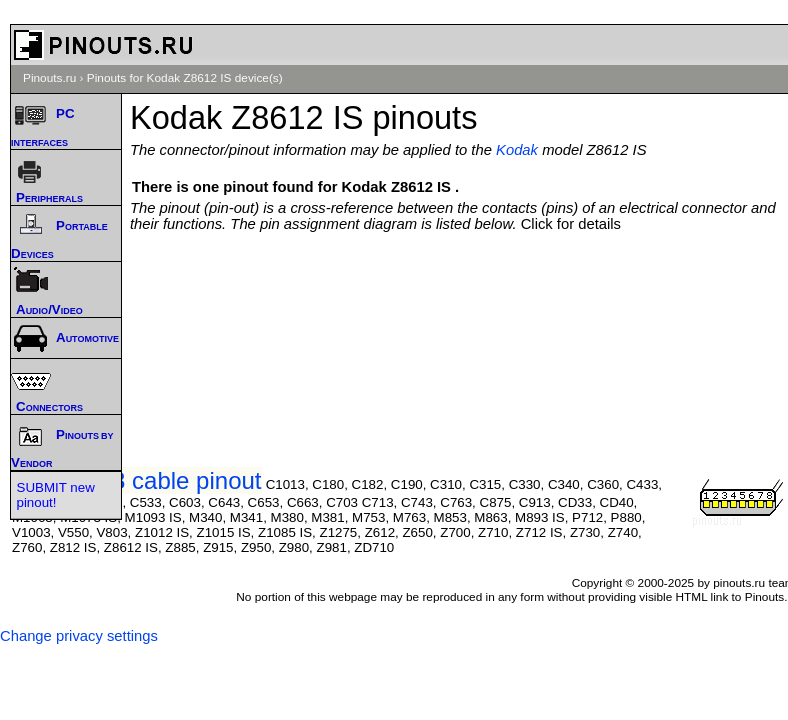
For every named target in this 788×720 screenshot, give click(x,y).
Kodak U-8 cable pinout (137, 480)
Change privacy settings (79, 636)
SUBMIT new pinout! (56, 495)
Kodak (517, 150)
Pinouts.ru (49, 78)
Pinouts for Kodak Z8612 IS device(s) (185, 78)
